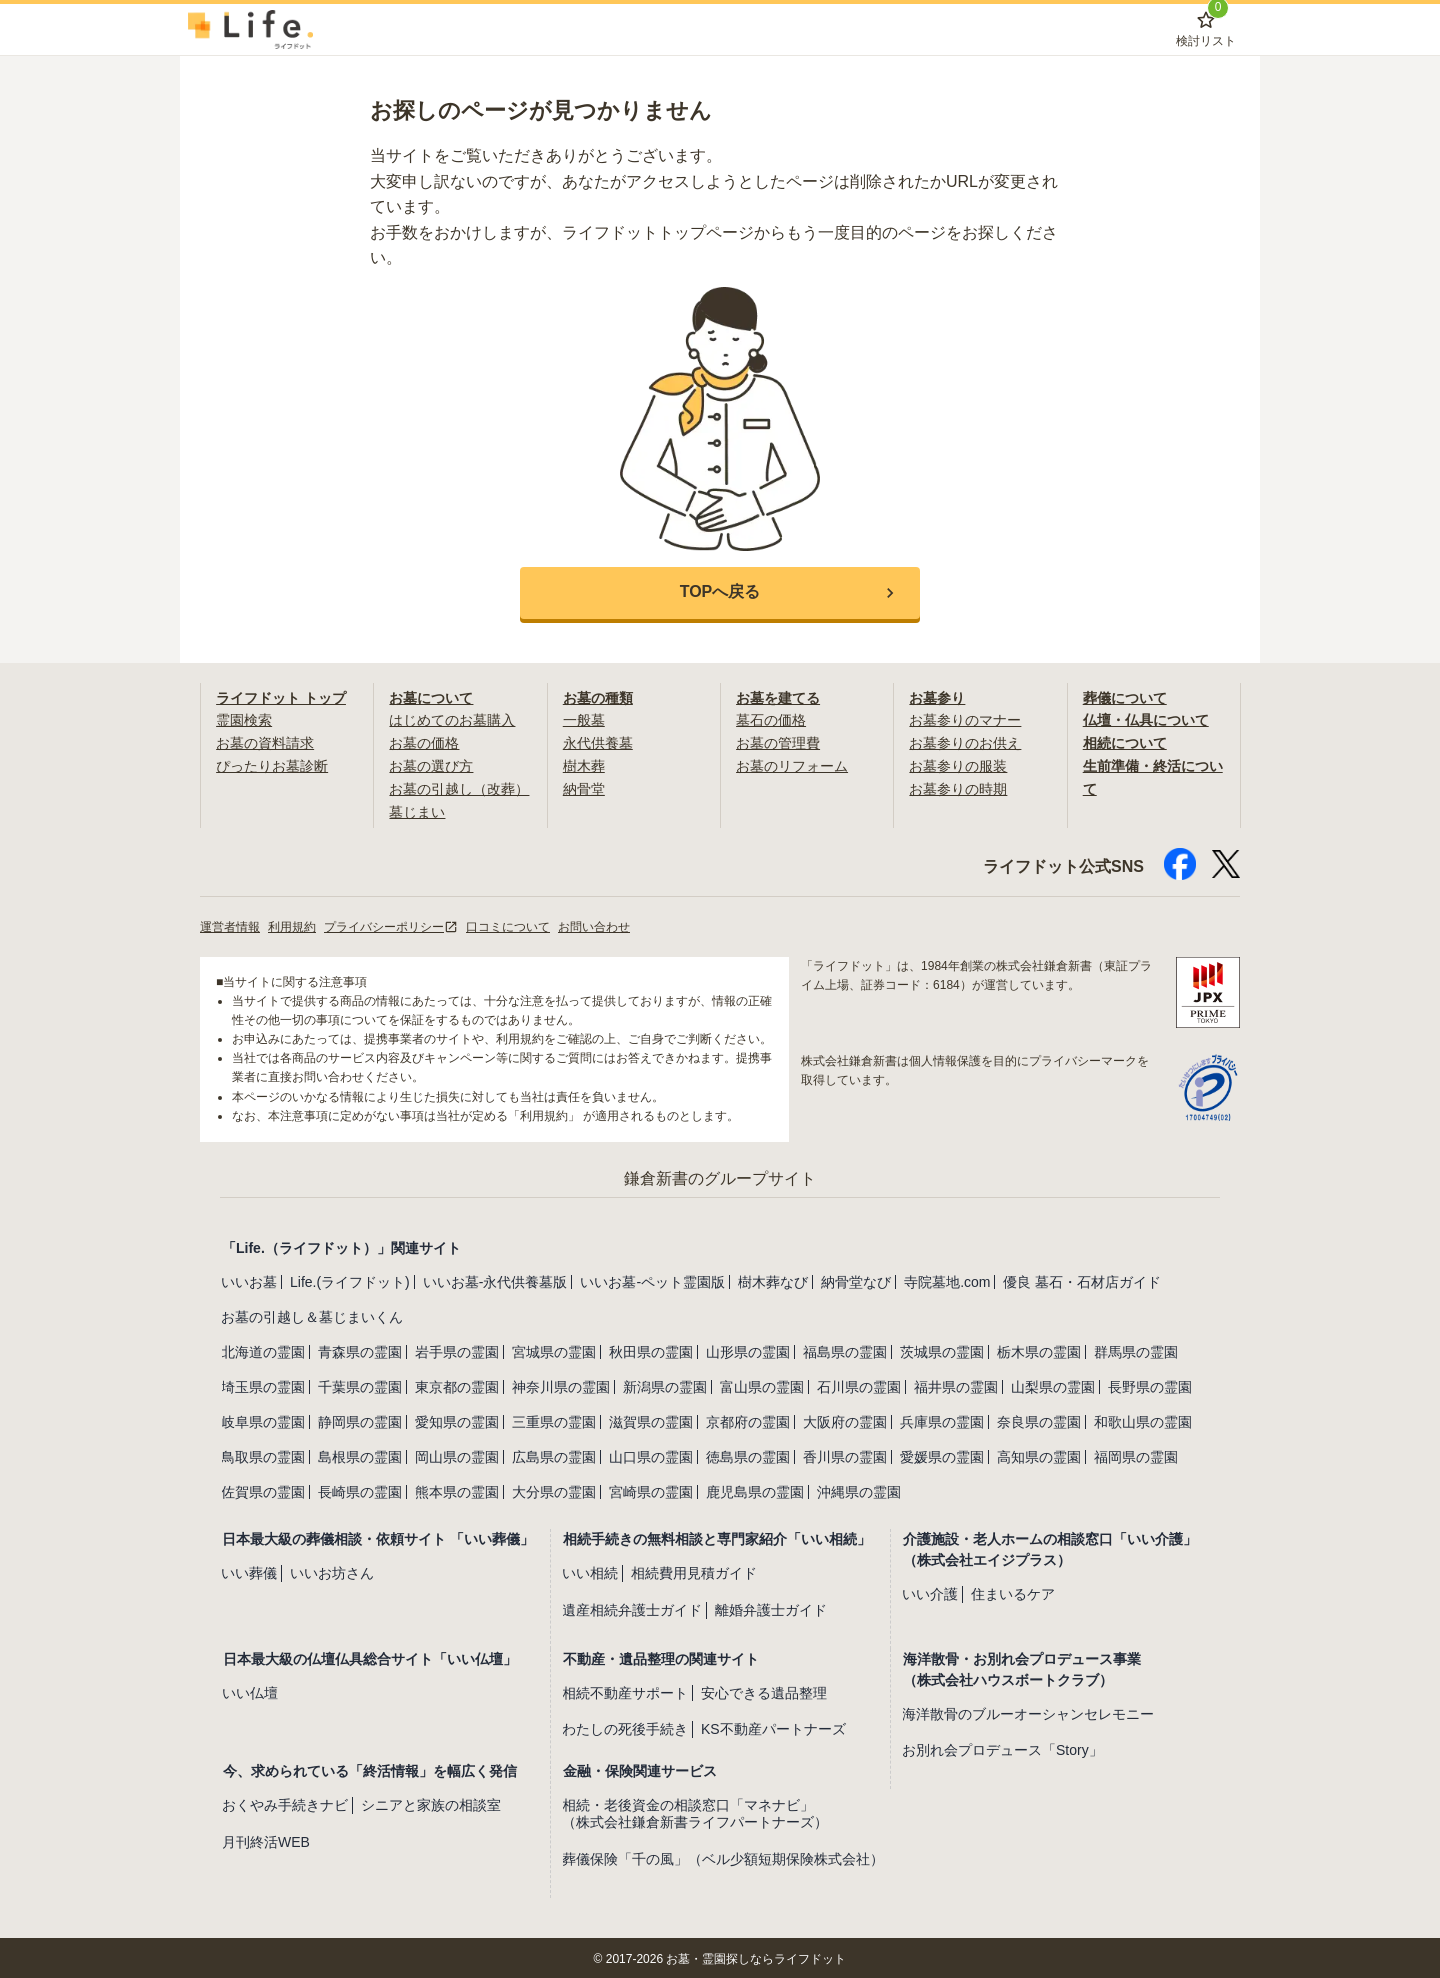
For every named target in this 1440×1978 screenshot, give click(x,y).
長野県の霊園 (1150, 1385)
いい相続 (590, 1571)
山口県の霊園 (651, 1455)
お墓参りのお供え (965, 742)
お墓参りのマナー (965, 720)
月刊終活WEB (266, 1840)
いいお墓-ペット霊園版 (652, 1280)
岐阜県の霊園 (263, 1420)
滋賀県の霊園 (651, 1420)
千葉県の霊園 (360, 1385)
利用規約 (292, 924)
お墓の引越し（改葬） (459, 787)
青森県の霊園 (360, 1350)
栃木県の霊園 (1039, 1350)
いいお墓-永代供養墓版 (495, 1280)
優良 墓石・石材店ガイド (1082, 1280)
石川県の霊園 (859, 1385)
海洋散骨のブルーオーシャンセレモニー (1028, 1711)
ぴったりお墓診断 (272, 765)
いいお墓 (249, 1280)
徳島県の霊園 (748, 1455)
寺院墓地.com (947, 1280)
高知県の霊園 (1039, 1455)
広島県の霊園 (554, 1455)
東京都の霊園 (457, 1385)
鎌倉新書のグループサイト (720, 1176)
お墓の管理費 (778, 742)
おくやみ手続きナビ (285, 1803)
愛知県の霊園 (457, 1420)
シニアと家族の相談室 (431, 1803)
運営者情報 (230, 924)
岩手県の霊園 (457, 1350)
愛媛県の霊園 (942, 1455)
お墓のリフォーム (792, 765)
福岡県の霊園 (1136, 1455)
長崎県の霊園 (360, 1490)
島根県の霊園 (360, 1455)
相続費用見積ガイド (694, 1571)
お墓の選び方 (431, 765)
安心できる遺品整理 (764, 1690)
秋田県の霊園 (651, 1350)
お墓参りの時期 (958, 787)
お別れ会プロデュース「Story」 (1002, 1748)
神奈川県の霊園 (561, 1385)
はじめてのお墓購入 (452, 720)
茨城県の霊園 (942, 1350)
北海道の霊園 (263, 1350)
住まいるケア (1013, 1592)
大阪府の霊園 (845, 1420)
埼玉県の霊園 (263, 1385)
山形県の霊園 (748, 1350)
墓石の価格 (771, 720)
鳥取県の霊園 (263, 1455)
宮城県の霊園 (554, 1350)
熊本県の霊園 (457, 1490)
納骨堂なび (856, 1280)
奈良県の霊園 (1039, 1420)
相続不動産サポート (625, 1690)
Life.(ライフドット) (350, 1280)
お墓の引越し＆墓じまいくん (312, 1315)
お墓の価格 (424, 742)
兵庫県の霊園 (942, 1420)
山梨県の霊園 (1053, 1385)
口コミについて (508, 924)
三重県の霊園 (554, 1420)
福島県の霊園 (845, 1350)
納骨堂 (584, 787)
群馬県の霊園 (1136, 1350)
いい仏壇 (250, 1690)
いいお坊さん (332, 1571)
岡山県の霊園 (457, 1455)
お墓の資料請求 (265, 742)
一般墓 (584, 720)
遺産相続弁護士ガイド (632, 1607)
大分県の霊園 (554, 1490)
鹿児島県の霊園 (755, 1490)
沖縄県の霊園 (859, 1490)
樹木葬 (584, 765)
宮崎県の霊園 (651, 1490)
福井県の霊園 (956, 1385)
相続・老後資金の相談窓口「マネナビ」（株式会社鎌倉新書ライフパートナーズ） (695, 1811)
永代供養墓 (598, 742)
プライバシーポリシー (391, 924)
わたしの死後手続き (625, 1727)
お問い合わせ (594, 924)
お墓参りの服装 (958, 765)
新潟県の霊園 (665, 1385)
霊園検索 (244, 720)
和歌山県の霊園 (1143, 1420)
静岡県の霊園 (360, 1420)
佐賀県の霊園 (263, 1490)
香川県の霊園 (845, 1455)
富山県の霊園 (762, 1385)
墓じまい (417, 810)
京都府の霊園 (748, 1420)
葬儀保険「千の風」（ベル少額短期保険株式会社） (723, 1856)
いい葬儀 (249, 1571)
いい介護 (930, 1592)
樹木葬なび (773, 1280)
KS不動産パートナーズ (773, 1727)
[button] (720, 593)
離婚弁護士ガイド (771, 1607)
